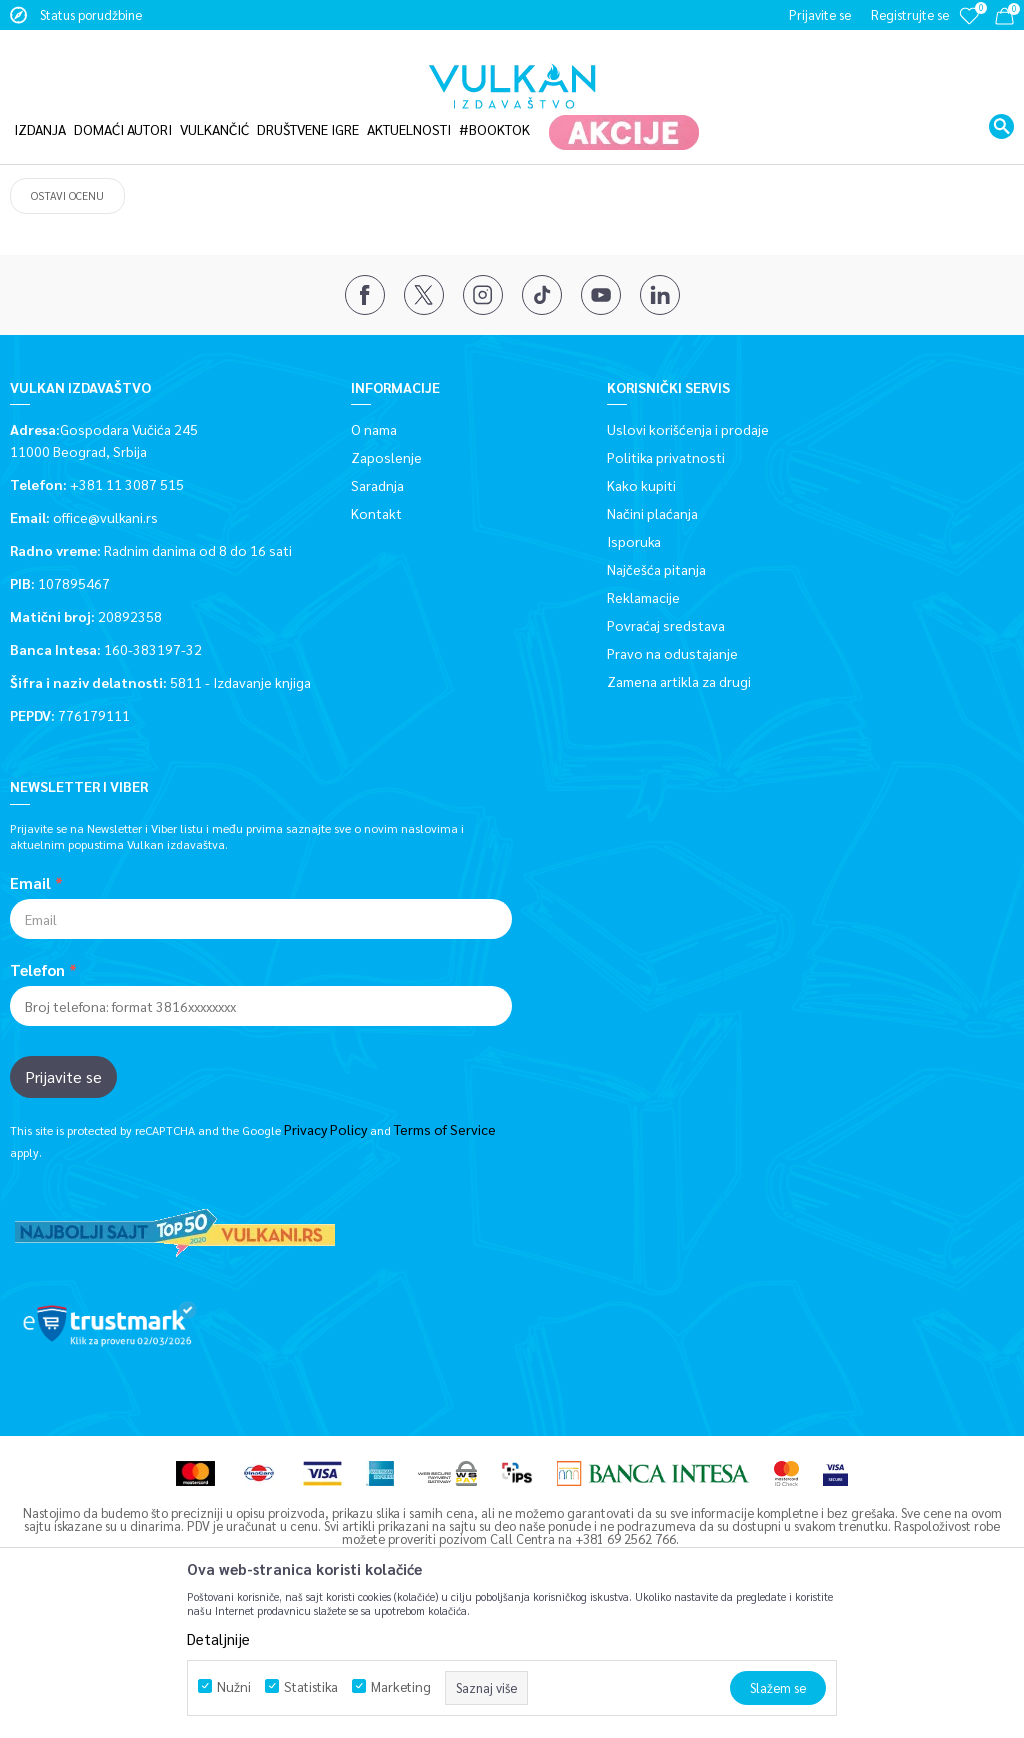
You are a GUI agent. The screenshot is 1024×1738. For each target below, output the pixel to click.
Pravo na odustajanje (672, 773)
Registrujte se (910, 14)
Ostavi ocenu (67, 315)
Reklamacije (643, 717)
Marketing (401, 1686)
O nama (374, 549)
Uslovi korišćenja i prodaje (688, 549)
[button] (1001, 103)
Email (30, 1003)
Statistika (311, 1686)
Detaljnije (218, 1638)
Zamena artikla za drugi (679, 801)
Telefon (37, 1090)
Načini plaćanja (652, 633)
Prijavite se (63, 1196)
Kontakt (376, 633)
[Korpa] (1004, 19)
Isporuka (634, 661)
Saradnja (377, 605)
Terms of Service (445, 1249)
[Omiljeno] (969, 29)
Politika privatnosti (666, 577)
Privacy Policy (325, 1249)
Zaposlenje (386, 577)
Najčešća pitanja (656, 689)
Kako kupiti (641, 605)
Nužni (234, 1686)
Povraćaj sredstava (666, 745)
